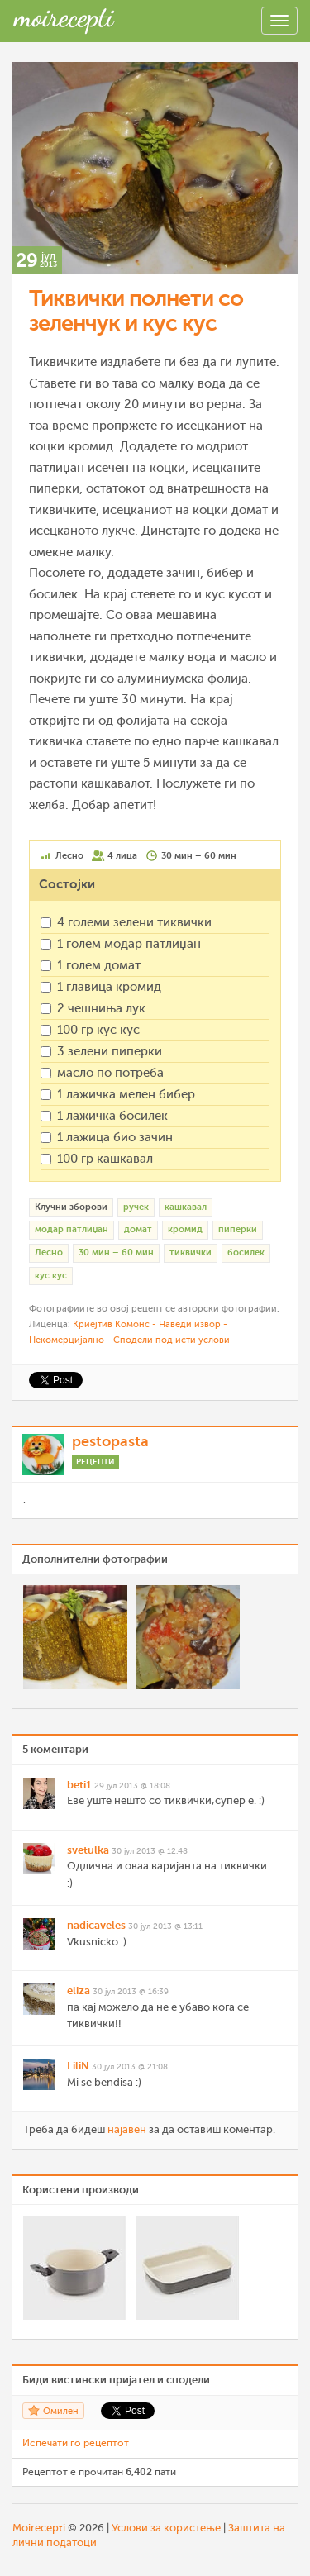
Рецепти (95, 1461)
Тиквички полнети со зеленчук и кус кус (136, 311)
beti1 (79, 1784)
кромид (185, 1229)
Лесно (49, 1252)
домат (138, 1229)
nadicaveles (96, 1925)
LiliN (78, 2065)
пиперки (237, 1229)
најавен (126, 2129)
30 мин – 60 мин (116, 1252)
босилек (246, 1252)
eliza (78, 1990)
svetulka (88, 1850)
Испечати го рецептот (75, 2443)
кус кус (51, 1275)
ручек (136, 1207)
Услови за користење (166, 2527)
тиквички (190, 1252)
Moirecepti (38, 2527)
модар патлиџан (71, 1229)
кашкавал (186, 1207)
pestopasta (110, 1441)
